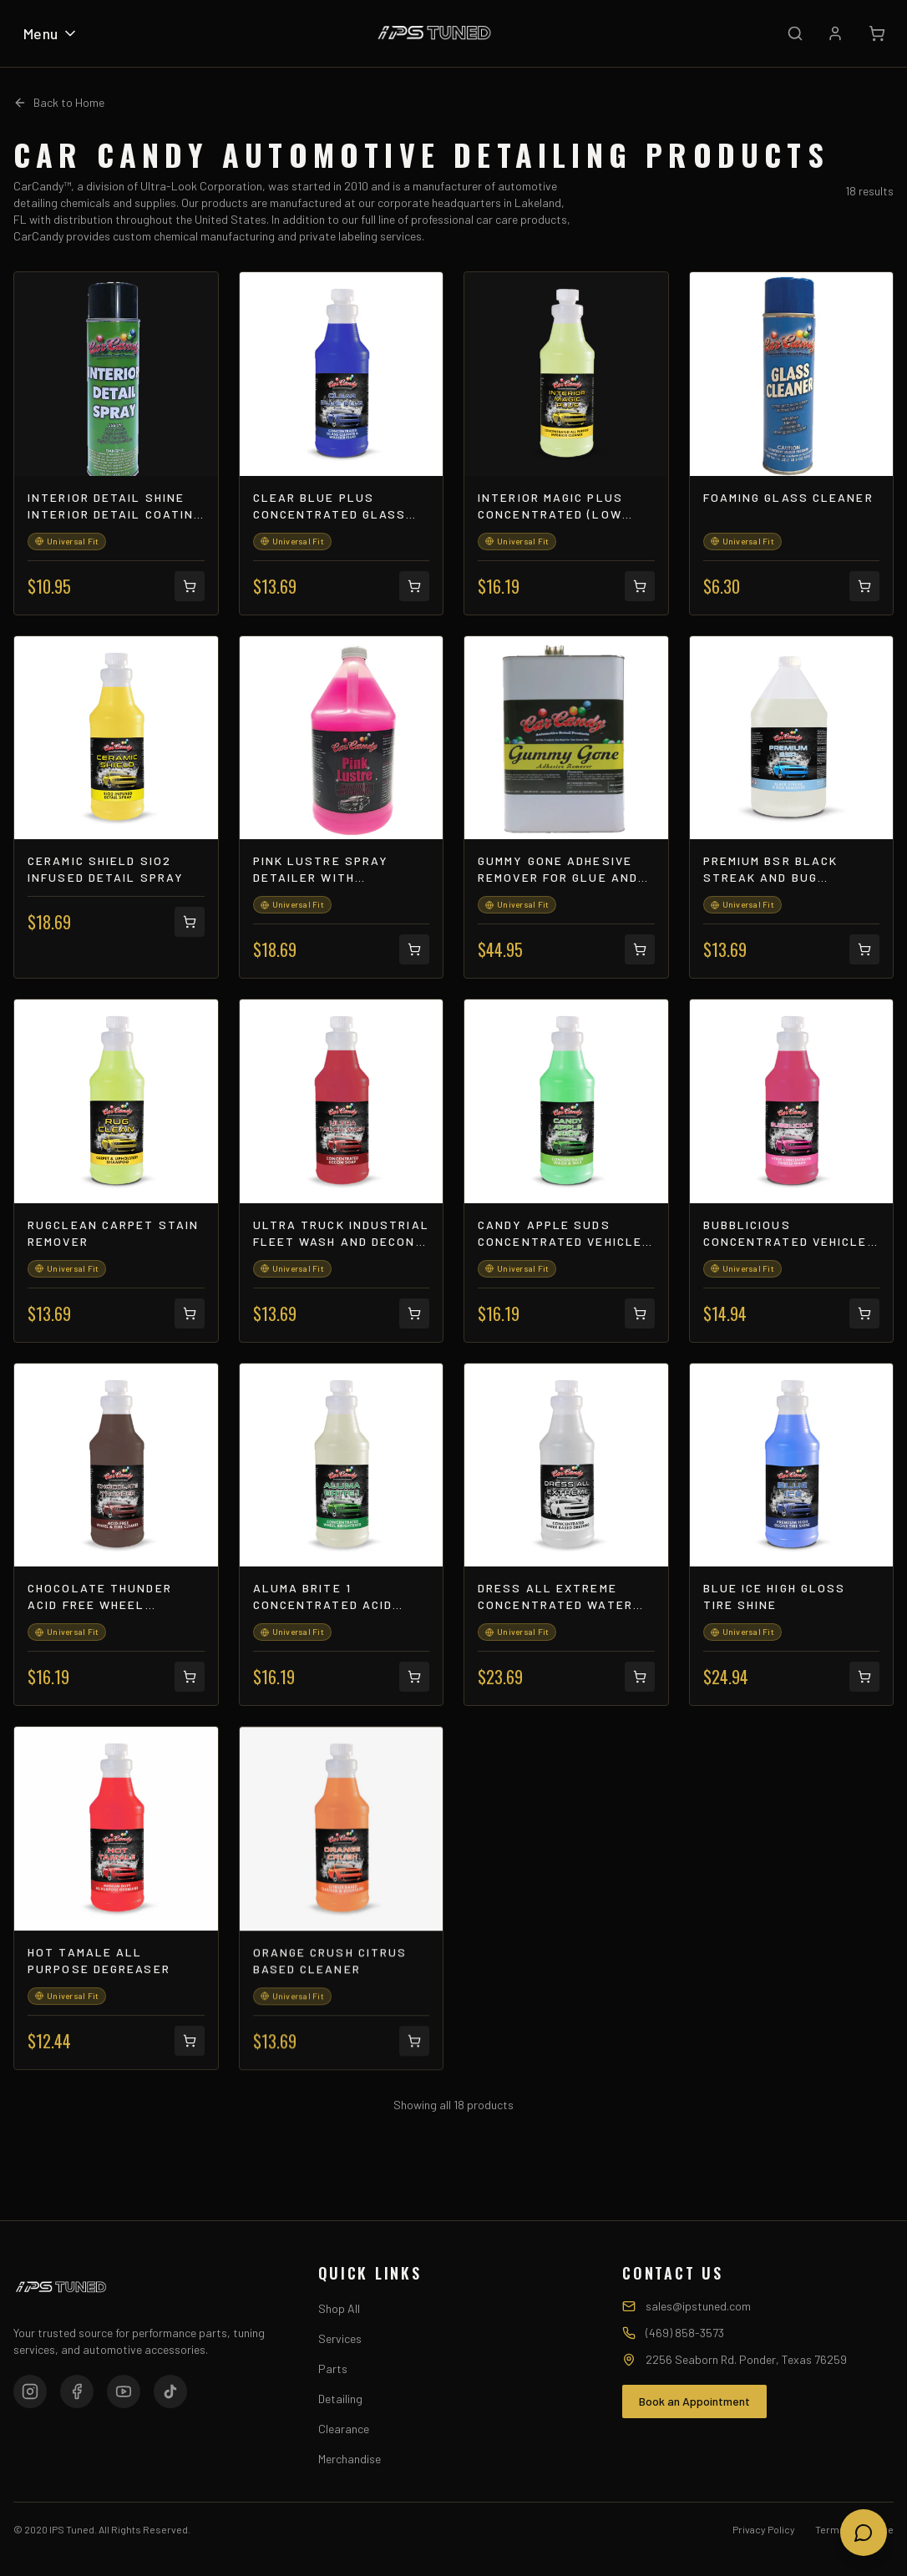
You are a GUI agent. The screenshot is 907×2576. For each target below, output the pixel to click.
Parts (332, 2368)
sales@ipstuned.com (698, 2306)
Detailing (340, 2398)
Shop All (339, 2308)
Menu (51, 33)
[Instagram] (30, 2391)
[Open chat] (863, 2532)
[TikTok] (170, 2391)
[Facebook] (77, 2391)
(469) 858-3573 (685, 2332)
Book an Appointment (694, 2401)
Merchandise (349, 2459)
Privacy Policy (763, 2529)
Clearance (343, 2429)
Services (340, 2338)
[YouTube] (123, 2391)
